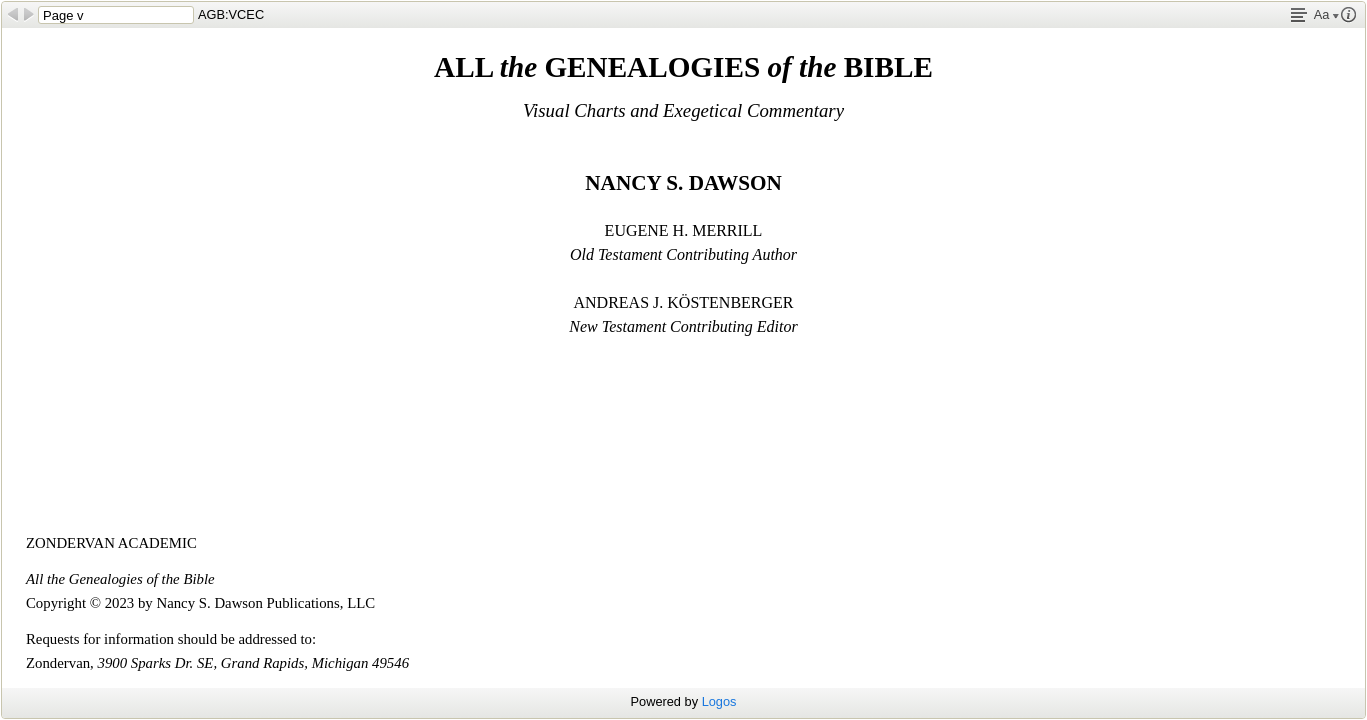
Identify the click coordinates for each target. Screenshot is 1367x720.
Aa (1326, 14)
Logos (719, 701)
